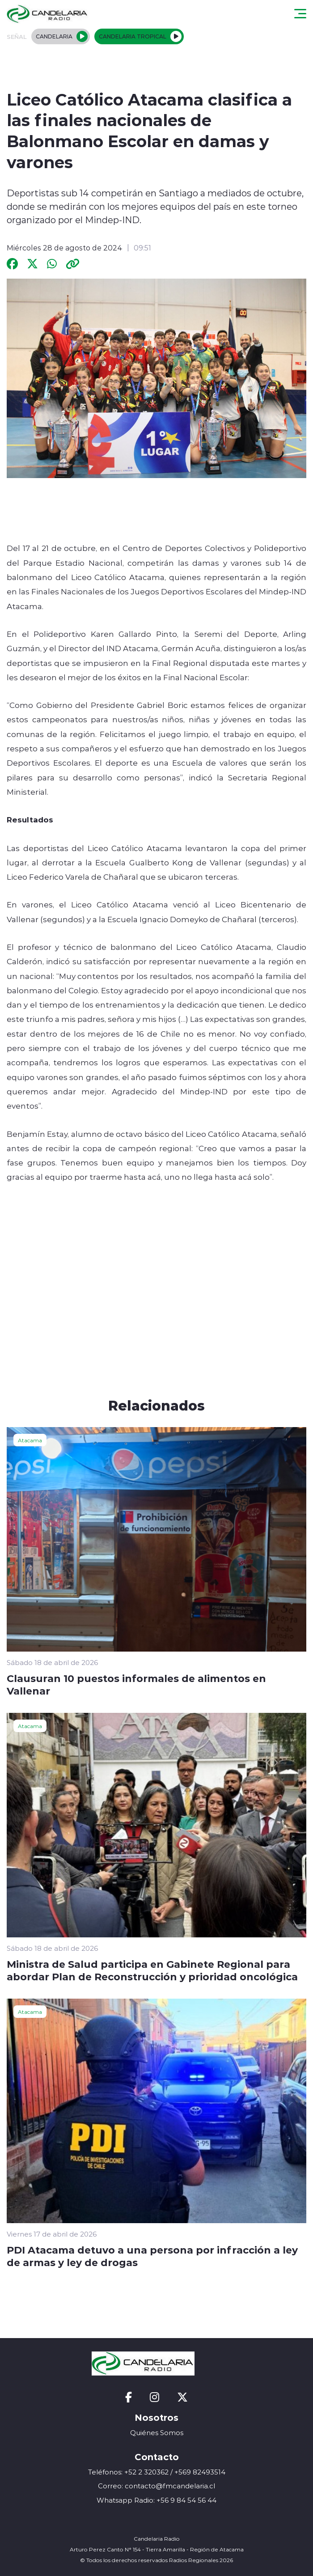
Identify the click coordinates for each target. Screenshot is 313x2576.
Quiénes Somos (156, 2432)
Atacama (30, 1440)
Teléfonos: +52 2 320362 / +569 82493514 (156, 2472)
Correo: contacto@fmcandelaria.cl (156, 2486)
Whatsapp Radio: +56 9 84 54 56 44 (156, 2500)
